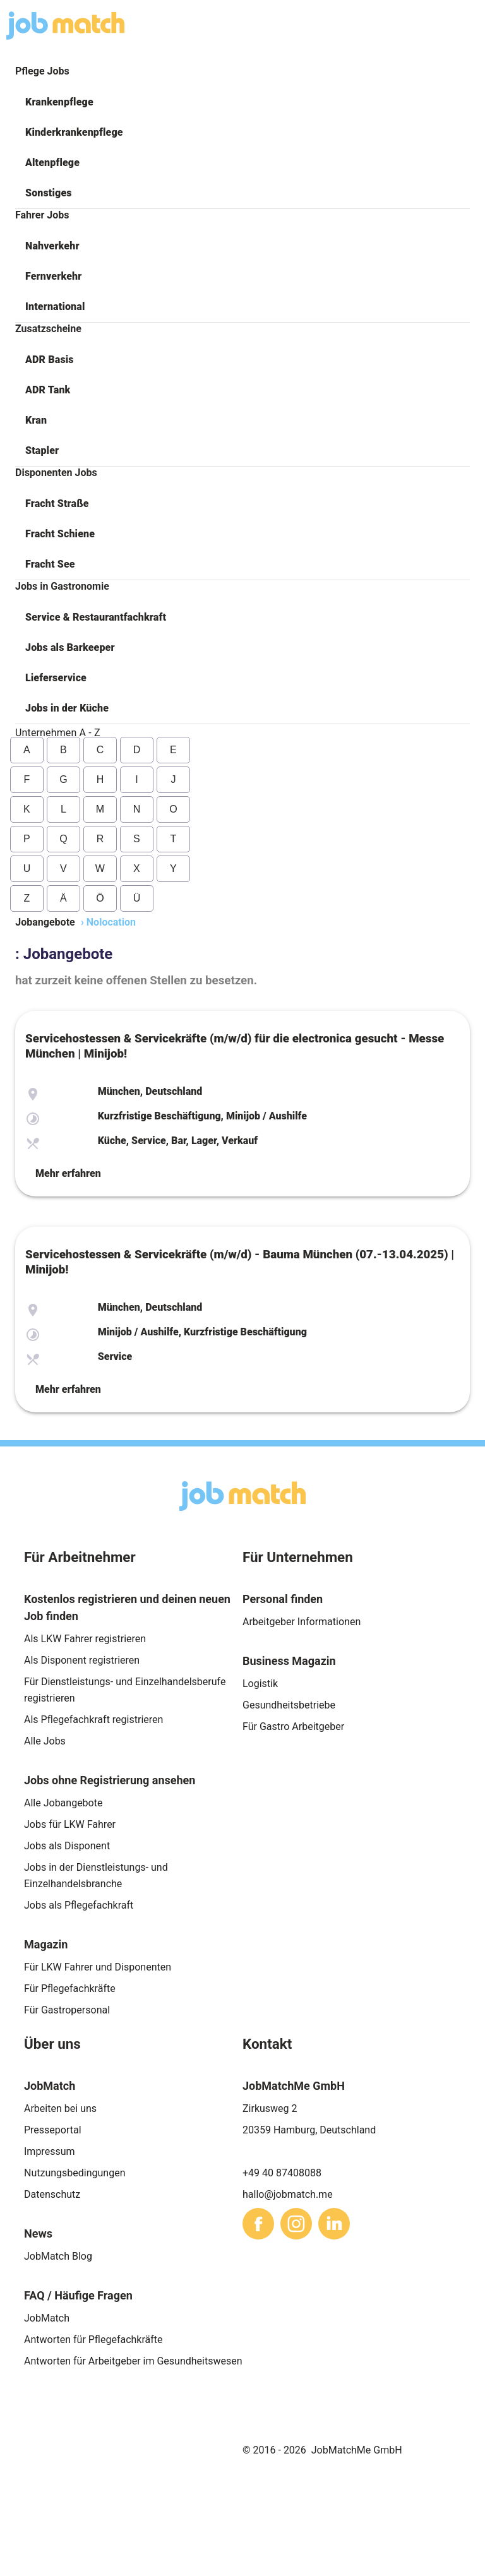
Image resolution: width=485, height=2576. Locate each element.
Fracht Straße (57, 504)
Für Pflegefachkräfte (70, 1989)
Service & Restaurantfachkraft (95, 617)
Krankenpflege (59, 102)
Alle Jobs (45, 1741)
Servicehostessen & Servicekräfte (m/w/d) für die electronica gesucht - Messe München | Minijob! (234, 1046)
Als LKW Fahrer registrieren (85, 1639)
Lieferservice (56, 678)
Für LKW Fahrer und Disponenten (97, 1967)
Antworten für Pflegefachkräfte (93, 2340)
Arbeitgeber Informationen (301, 1622)
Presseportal (52, 2130)
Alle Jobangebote (63, 1803)
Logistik (260, 1684)
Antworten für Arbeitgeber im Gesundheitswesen (133, 2361)
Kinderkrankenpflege (74, 132)
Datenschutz (52, 2194)
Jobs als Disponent (67, 1846)
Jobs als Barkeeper (70, 647)
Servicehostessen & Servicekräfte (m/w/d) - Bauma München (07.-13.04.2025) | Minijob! (239, 1262)
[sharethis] (258, 2223)
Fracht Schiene (60, 534)
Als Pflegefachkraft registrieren (93, 1720)
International (55, 307)
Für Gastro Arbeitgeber (293, 1726)
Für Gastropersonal (67, 2010)
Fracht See (50, 564)
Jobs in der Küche (67, 708)
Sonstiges (48, 193)
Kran (36, 420)
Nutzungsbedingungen (74, 2173)
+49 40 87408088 (281, 2173)
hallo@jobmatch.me (287, 2194)
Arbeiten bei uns (60, 2108)
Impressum (49, 2151)
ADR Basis (49, 360)
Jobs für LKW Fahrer (70, 1824)
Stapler (42, 450)
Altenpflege (52, 163)
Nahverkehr (52, 246)
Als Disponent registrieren (82, 1660)
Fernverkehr (53, 276)
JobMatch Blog (58, 2256)
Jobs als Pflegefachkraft (78, 1905)
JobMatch (46, 2318)
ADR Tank (47, 390)
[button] (242, 102)
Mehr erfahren (68, 1173)
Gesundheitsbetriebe (288, 1705)
